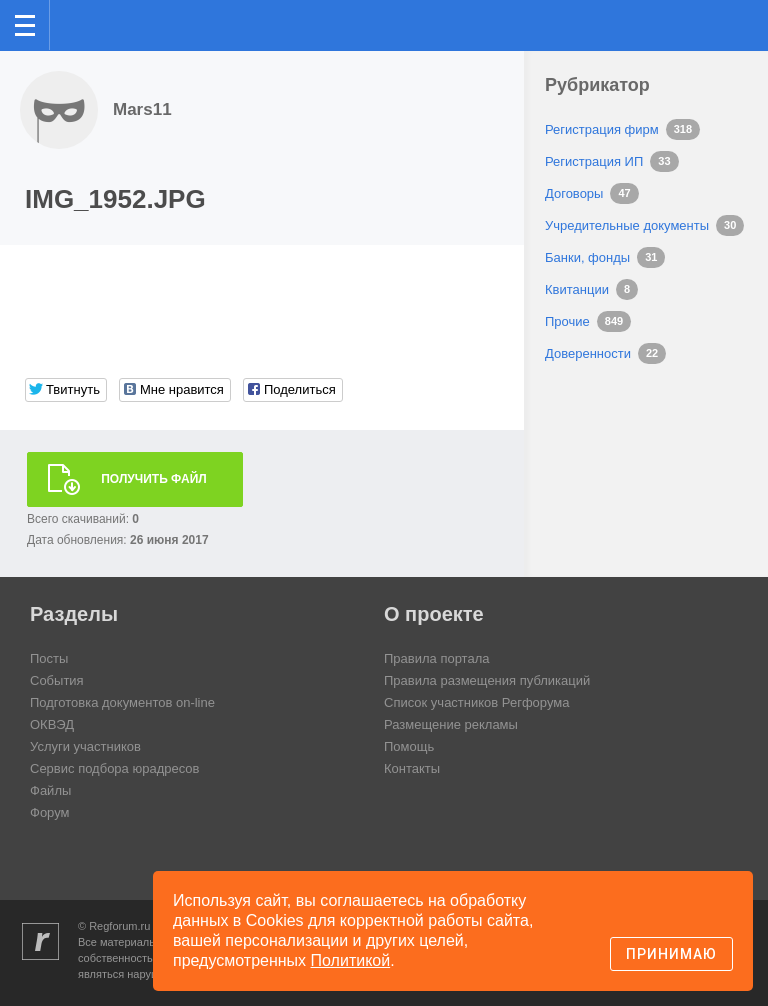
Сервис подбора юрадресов (114, 768)
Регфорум (81, 23)
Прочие (567, 321)
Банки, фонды (587, 257)
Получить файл (154, 479)
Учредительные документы (627, 225)
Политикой (351, 960)
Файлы (50, 790)
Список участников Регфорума (476, 702)
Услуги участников (85, 746)
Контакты (412, 768)
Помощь (409, 746)
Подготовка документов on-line (122, 702)
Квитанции (577, 289)
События (57, 680)
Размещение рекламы (451, 724)
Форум (50, 812)
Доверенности (588, 353)
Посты (49, 658)
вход (727, 11)
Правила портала (436, 658)
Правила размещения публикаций (487, 680)
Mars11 (142, 109)
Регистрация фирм (602, 129)
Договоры (574, 193)
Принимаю (671, 954)
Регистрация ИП (594, 161)
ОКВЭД (52, 724)
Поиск (686, 23)
